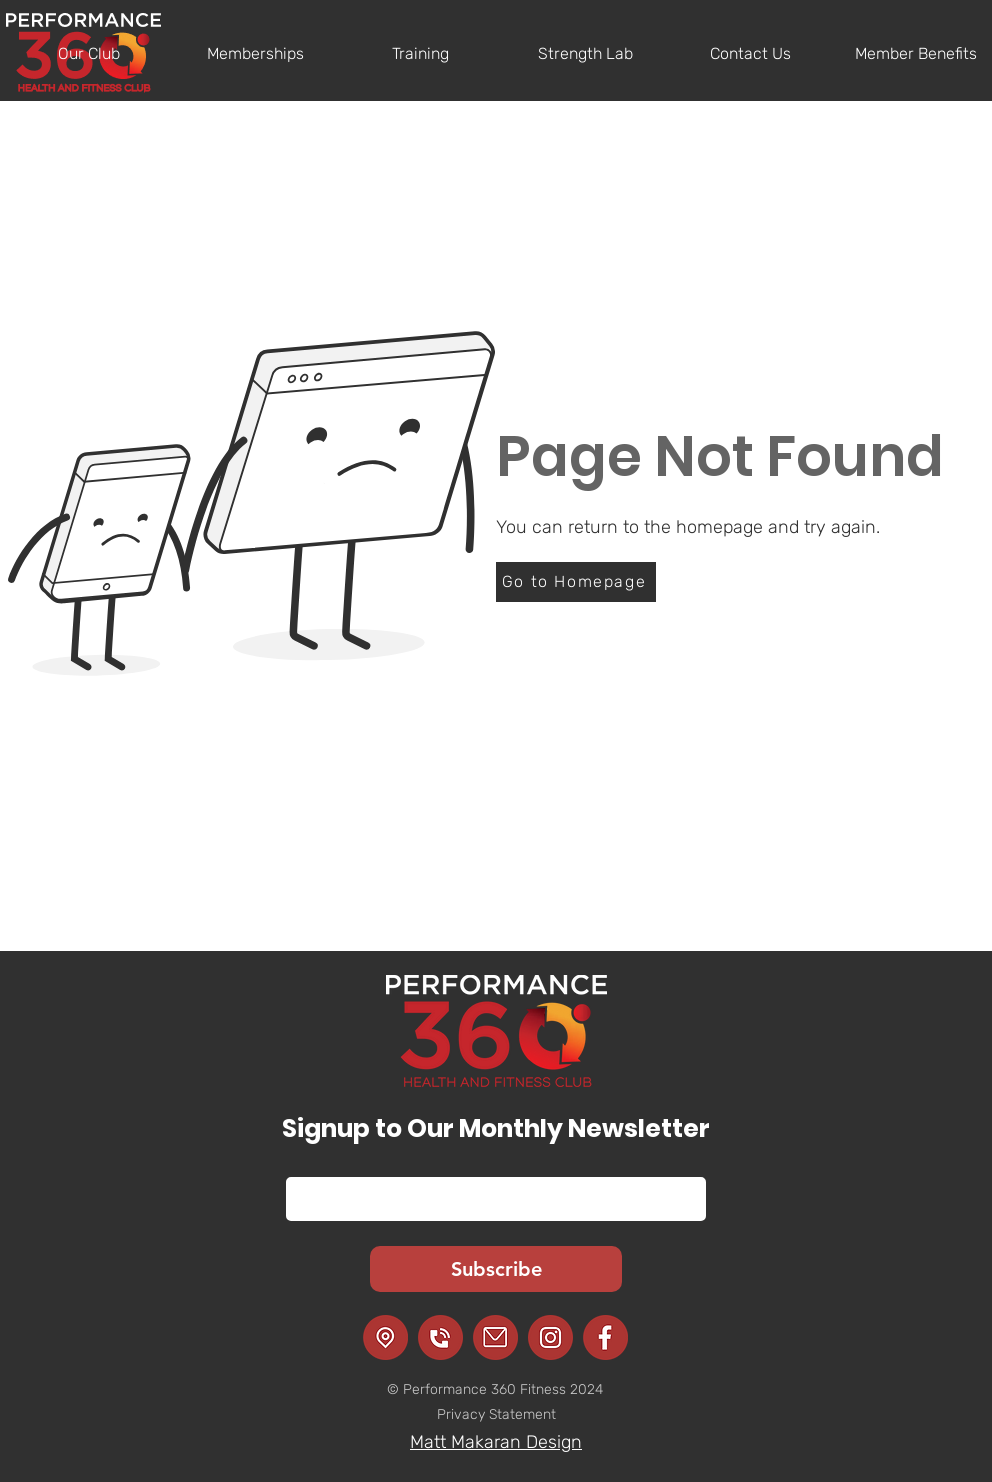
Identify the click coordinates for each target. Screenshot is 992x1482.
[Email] (490, 1199)
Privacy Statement (496, 1414)
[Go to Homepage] (576, 582)
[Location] (385, 1337)
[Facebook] (605, 1337)
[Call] (440, 1337)
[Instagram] (550, 1337)
